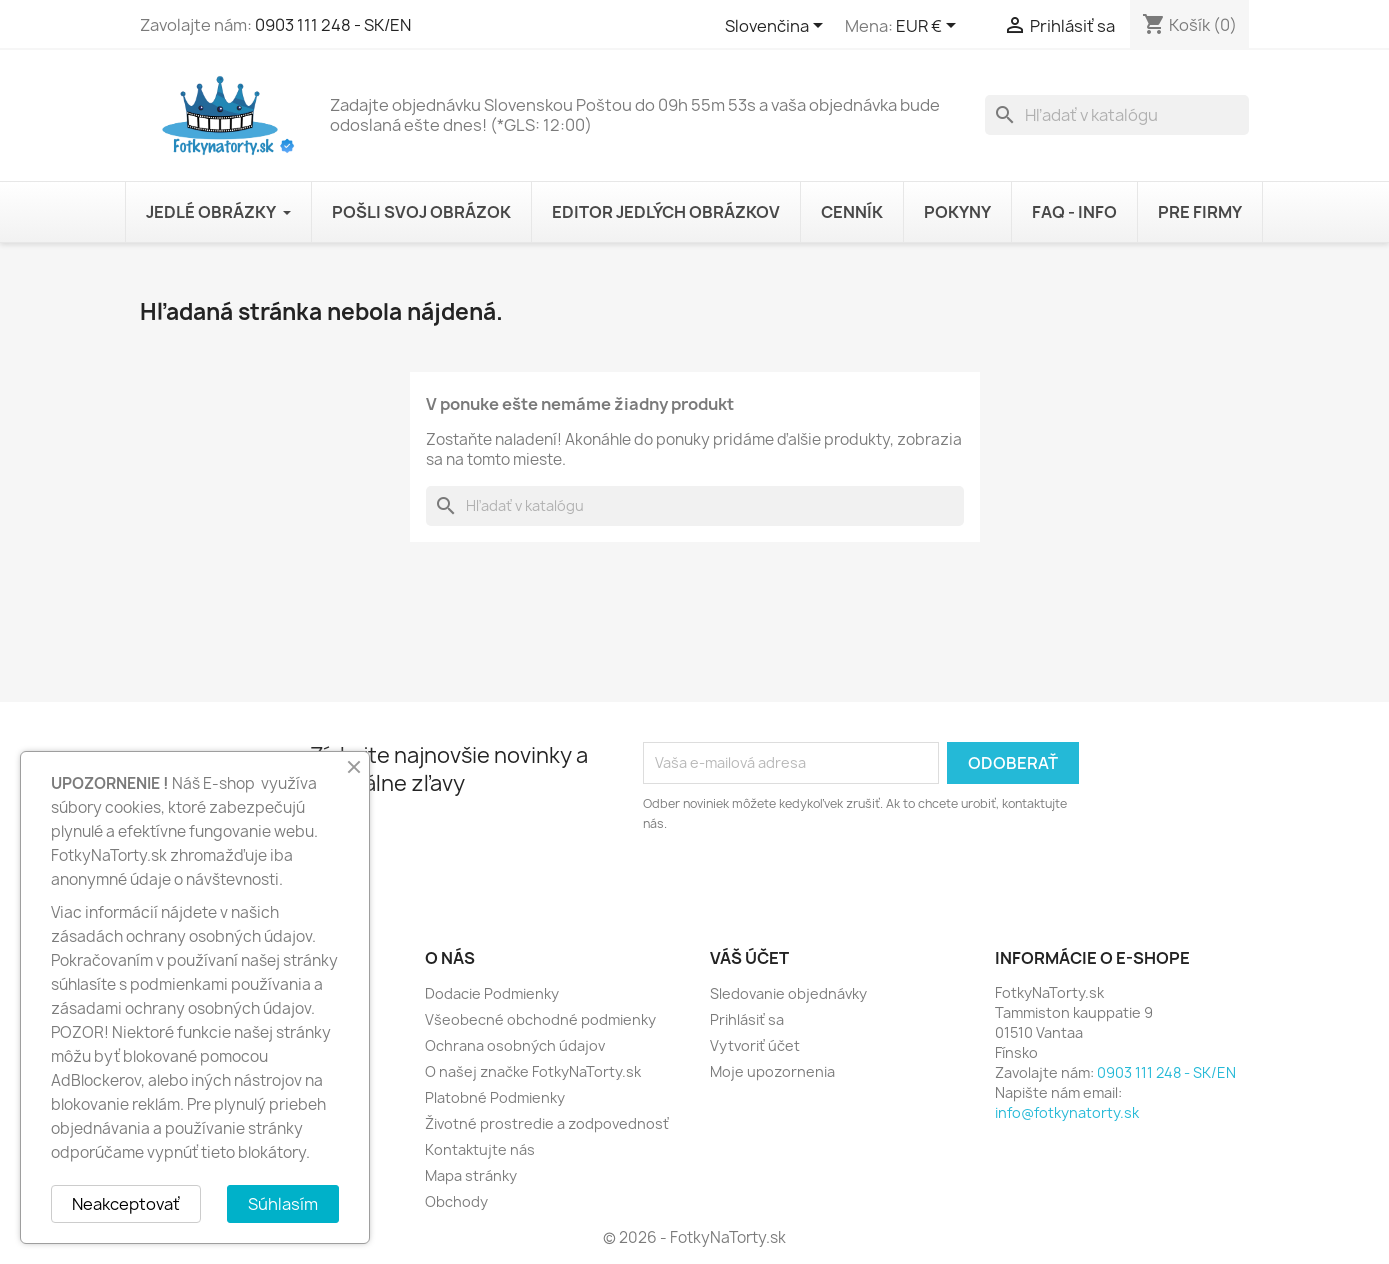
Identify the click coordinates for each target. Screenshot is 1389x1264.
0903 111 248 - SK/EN (333, 25)
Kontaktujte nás (480, 1149)
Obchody (456, 1201)
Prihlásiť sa (747, 1019)
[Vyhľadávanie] (1117, 115)
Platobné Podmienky (495, 1097)
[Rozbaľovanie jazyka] (777, 27)
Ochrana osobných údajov (515, 1045)
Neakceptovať (126, 1204)
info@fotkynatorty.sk (1067, 1112)
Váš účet (749, 958)
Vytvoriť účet (755, 1045)
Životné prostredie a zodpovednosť (547, 1123)
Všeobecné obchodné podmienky (540, 1019)
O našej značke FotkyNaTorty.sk (533, 1071)
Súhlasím (283, 1204)
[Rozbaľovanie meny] (929, 27)
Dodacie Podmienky (492, 993)
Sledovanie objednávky (788, 993)
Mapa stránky (471, 1175)
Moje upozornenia (772, 1071)
